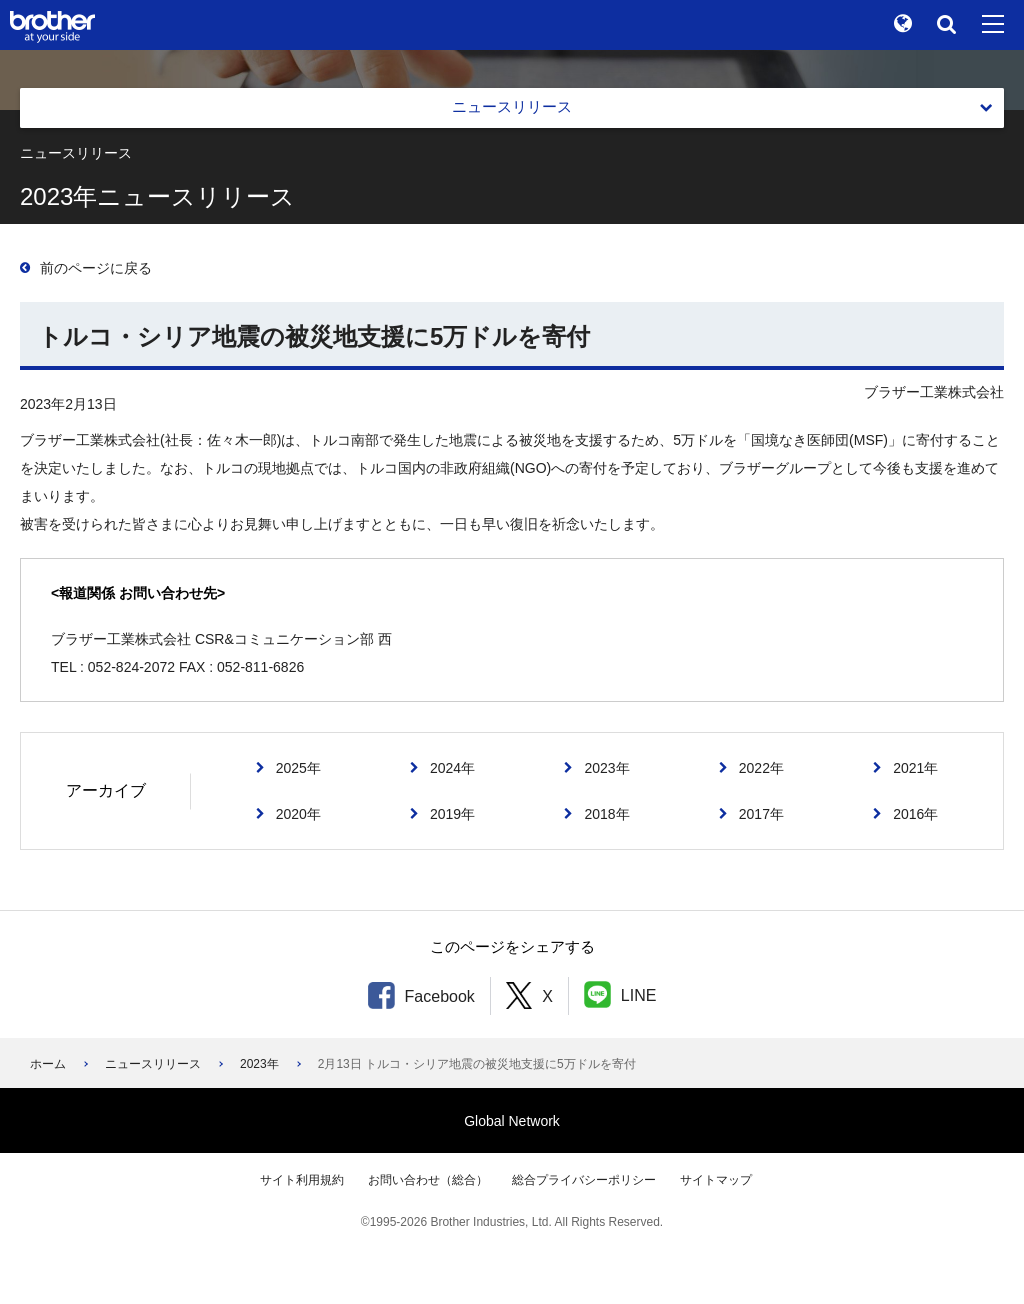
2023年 (259, 1064)
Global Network (512, 1121)
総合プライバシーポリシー (584, 1180)
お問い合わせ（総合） (428, 1180)
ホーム (48, 1064)
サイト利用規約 (302, 1180)
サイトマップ (716, 1180)
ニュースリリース (153, 1064)
